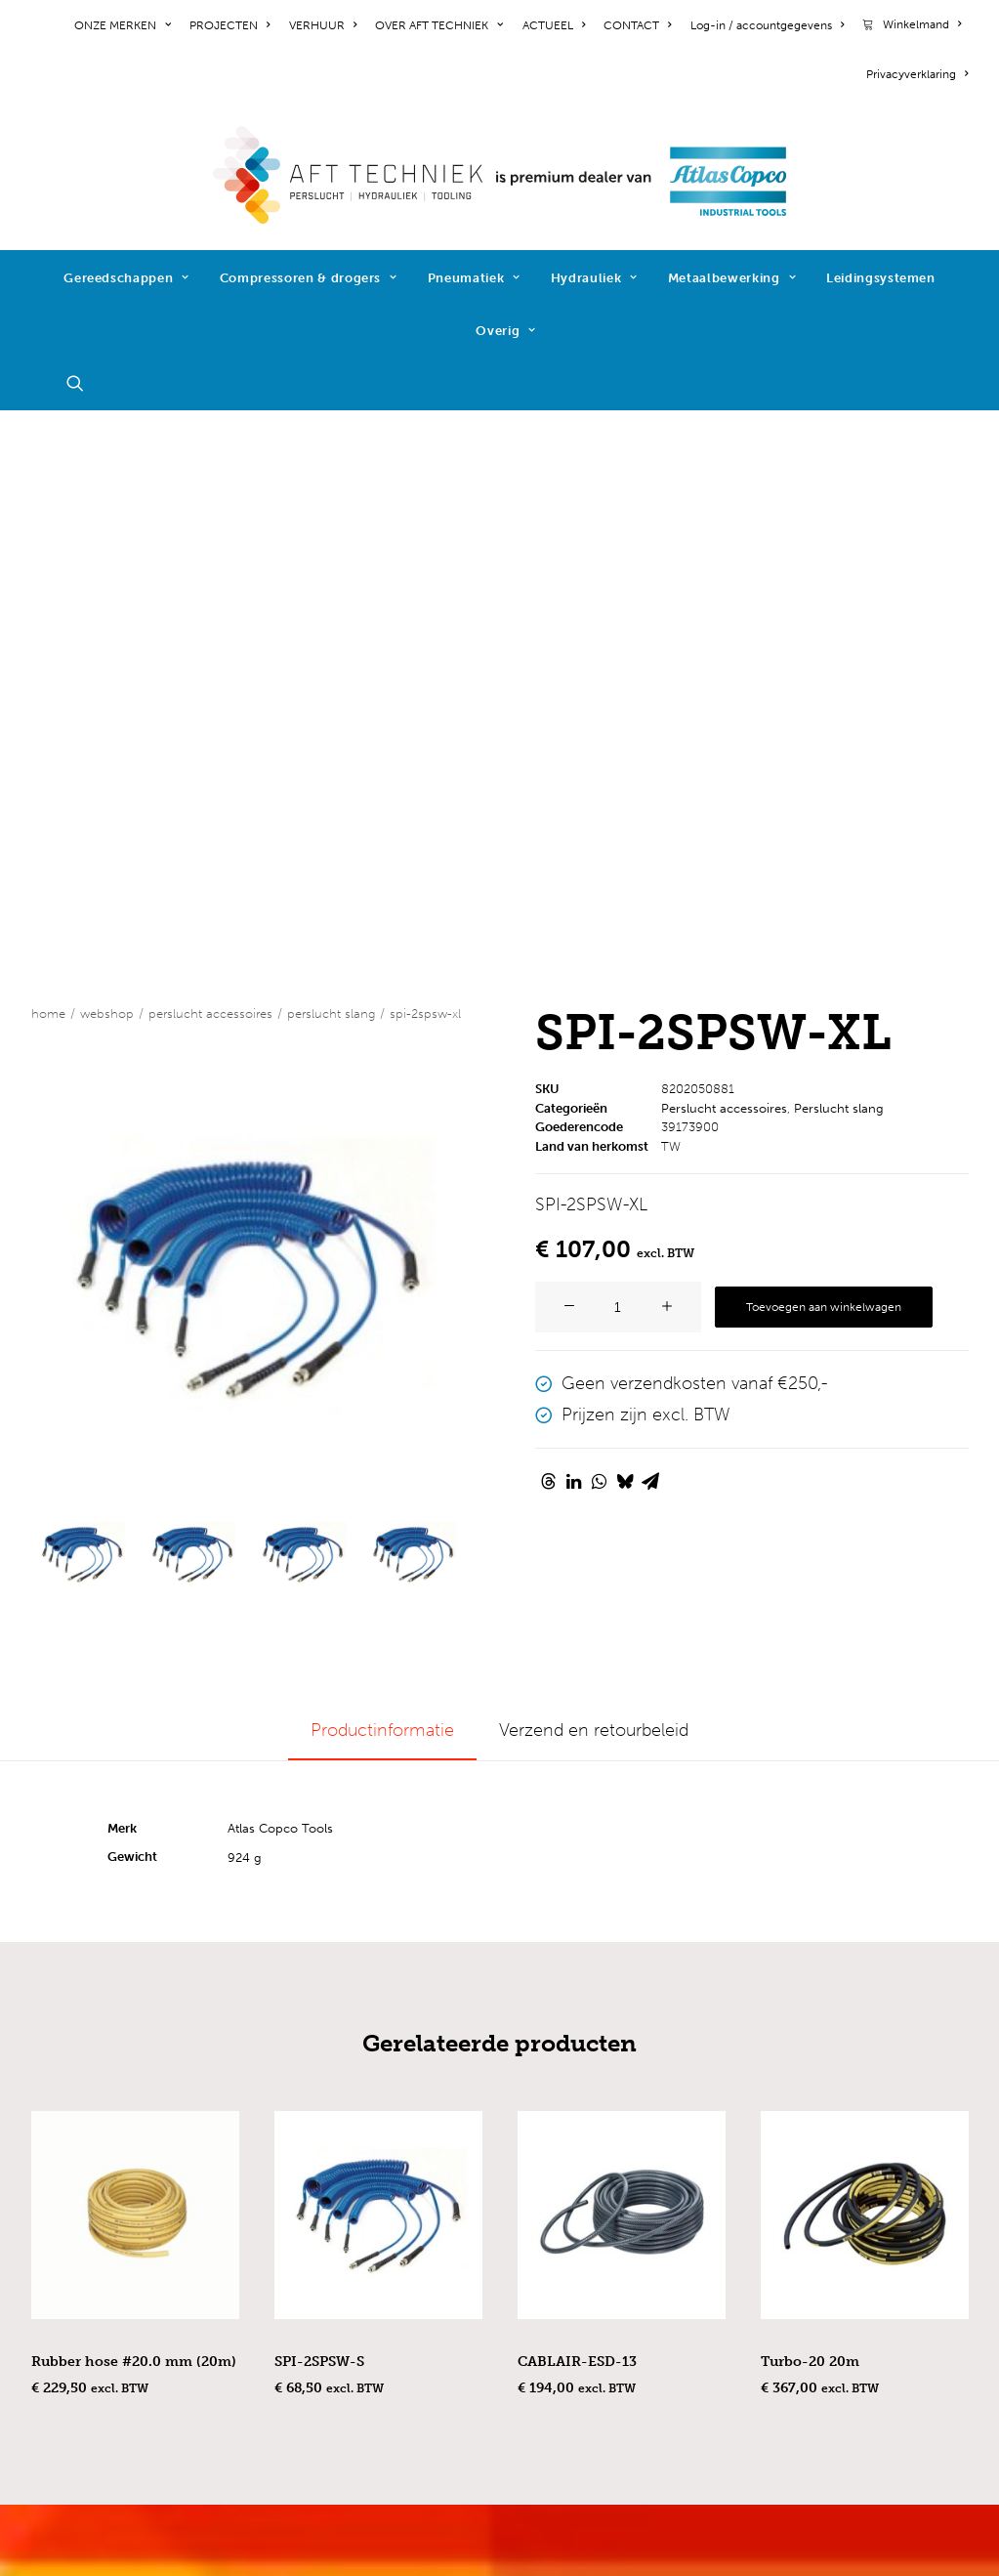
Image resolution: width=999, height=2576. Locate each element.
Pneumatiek (474, 278)
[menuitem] (126, 25)
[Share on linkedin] (574, 927)
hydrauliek (315, 2284)
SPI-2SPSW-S (319, 1807)
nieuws (59, 2178)
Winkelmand (922, 24)
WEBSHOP (107, 459)
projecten (69, 2152)
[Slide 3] (303, 1000)
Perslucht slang (331, 459)
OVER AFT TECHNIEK (439, 25)
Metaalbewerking (732, 278)
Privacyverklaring (917, 74)
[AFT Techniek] (499, 175)
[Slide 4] (413, 1000)
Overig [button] (505, 330)
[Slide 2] (192, 1000)
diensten (309, 2389)
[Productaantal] (618, 753)
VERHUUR (322, 25)
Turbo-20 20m (810, 1807)
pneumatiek (321, 2257)
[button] (84, 383)
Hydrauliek (594, 278)
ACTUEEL (553, 25)
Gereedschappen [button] (126, 278)
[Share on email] (650, 927)
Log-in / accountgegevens (767, 25)
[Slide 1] (82, 1000)
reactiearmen (326, 2336)
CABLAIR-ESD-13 (577, 1807)
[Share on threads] (549, 927)
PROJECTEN (229, 25)
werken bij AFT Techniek (128, 2125)
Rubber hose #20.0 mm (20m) (133, 1807)
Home (48, 459)
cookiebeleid (82, 2301)
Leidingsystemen (881, 278)
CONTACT (637, 25)
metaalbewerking (342, 2310)
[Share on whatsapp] (599, 927)
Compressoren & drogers (308, 278)
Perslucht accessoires (210, 459)
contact (62, 2205)
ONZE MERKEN (122, 25)
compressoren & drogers (373, 2231)
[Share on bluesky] (625, 927)
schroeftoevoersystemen (373, 2363)
